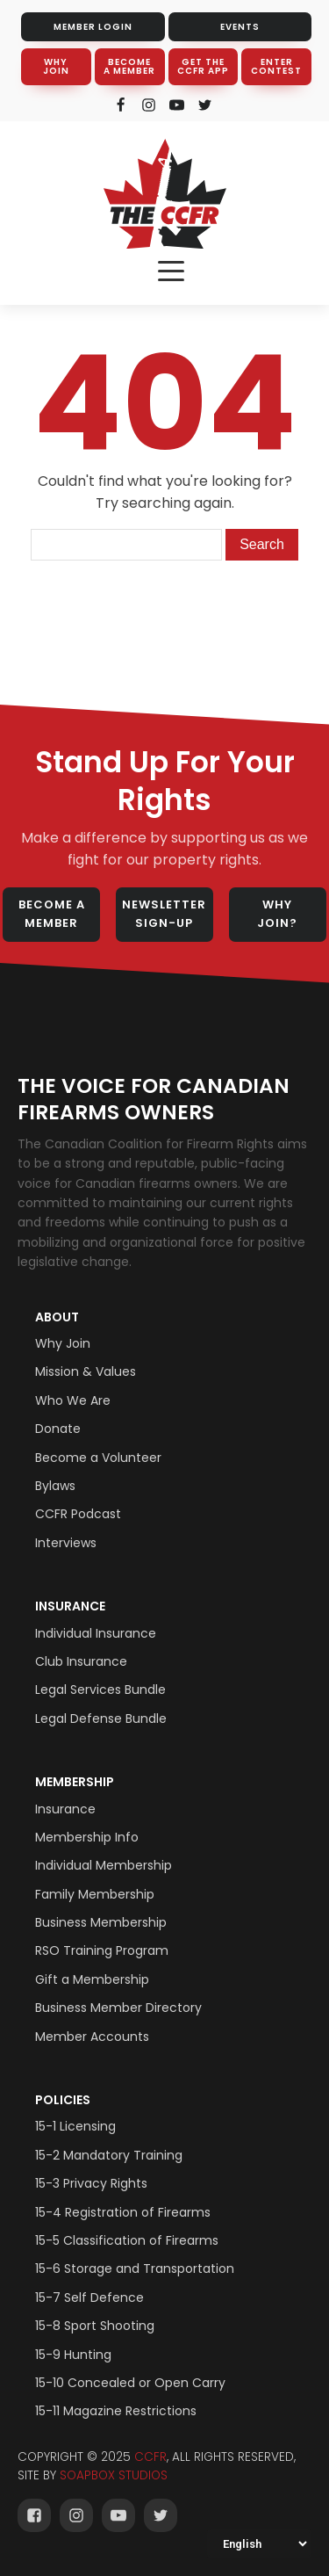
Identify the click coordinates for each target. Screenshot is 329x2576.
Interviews (66, 1543)
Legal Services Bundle (100, 1689)
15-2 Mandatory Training (108, 2155)
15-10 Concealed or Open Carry (130, 2382)
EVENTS (240, 26)
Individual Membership (103, 1865)
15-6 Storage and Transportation (134, 2268)
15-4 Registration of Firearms (123, 2212)
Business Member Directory (118, 2007)
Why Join (62, 1343)
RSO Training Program (101, 1950)
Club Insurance (81, 1661)
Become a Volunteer (98, 1457)
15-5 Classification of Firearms (126, 2240)
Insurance (70, 1606)
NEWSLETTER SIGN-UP (164, 913)
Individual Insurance (95, 1633)
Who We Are (73, 1400)
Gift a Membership (92, 1979)
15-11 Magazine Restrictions (116, 2411)
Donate (58, 1428)
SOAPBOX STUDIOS (114, 2475)
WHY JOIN (56, 66)
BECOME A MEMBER (129, 66)
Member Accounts (92, 2036)
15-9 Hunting (73, 2354)
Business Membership (101, 1922)
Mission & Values (85, 1371)
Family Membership (94, 1894)
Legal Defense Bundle (101, 1718)
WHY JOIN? (277, 913)
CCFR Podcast (78, 1514)
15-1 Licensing (75, 2126)
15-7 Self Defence (89, 2297)
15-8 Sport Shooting (94, 2325)
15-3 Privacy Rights (91, 2183)
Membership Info (87, 1837)
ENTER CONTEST (276, 66)
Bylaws (55, 1485)
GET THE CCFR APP (203, 66)
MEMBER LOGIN (93, 26)
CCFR (150, 2457)
